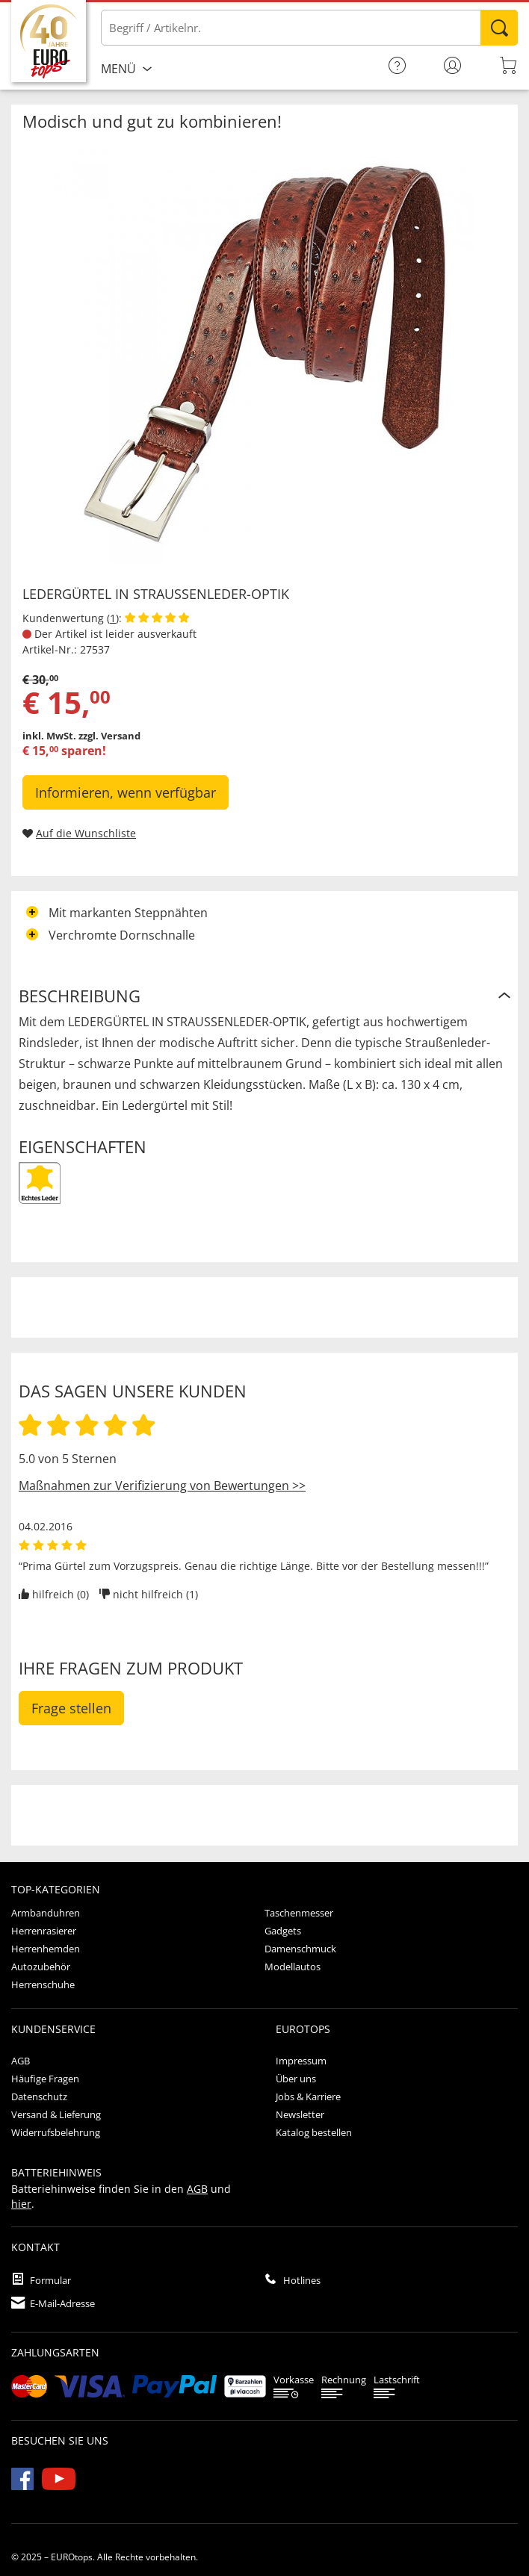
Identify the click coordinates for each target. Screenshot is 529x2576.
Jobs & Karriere (308, 2096)
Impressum (301, 2060)
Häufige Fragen (45, 2078)
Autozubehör (40, 1966)
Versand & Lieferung (56, 2114)
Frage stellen (71, 1708)
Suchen (499, 28)
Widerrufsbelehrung (55, 2132)
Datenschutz (39, 2096)
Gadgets (282, 1930)
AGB (20, 2060)
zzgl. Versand (109, 735)
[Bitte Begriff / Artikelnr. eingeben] (309, 28)
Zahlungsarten (55, 2352)
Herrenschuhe (43, 1984)
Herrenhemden (45, 1948)
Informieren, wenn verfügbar (125, 792)
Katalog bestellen (314, 2132)
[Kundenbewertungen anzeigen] (157, 618)
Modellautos (292, 1966)
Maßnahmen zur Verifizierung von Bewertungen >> (162, 1485)
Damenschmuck (300, 1948)
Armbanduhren (45, 1912)
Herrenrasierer (43, 1930)
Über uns (296, 2078)
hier (21, 2204)
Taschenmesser (298, 1912)
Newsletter (300, 2114)
